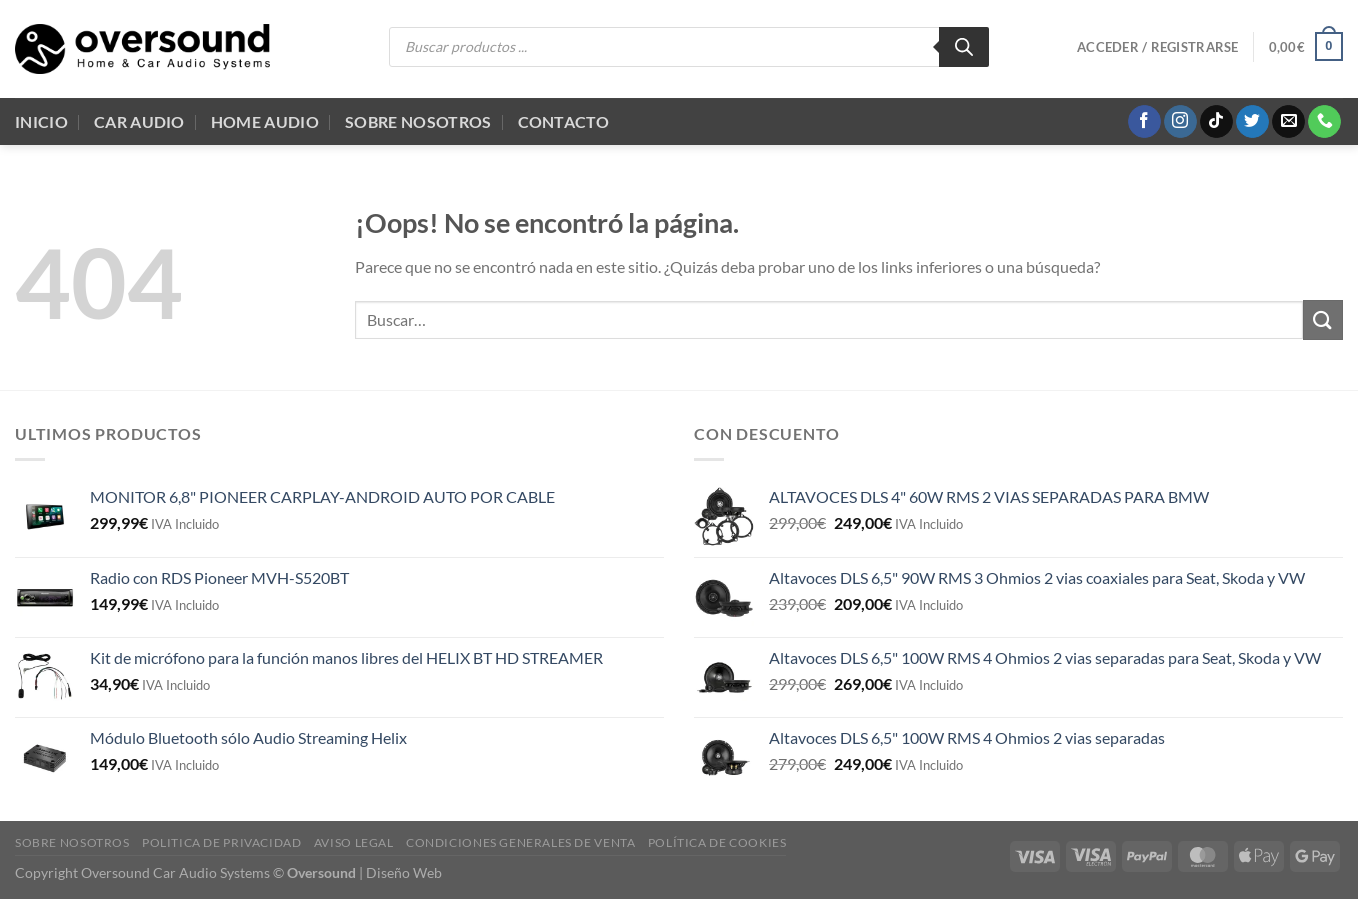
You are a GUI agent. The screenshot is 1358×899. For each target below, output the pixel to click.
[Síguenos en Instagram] (1180, 122)
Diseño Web (404, 872)
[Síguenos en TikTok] (1216, 122)
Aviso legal (354, 842)
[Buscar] (964, 47)
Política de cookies (717, 842)
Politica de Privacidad (221, 842)
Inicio (41, 121)
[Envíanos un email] (1288, 122)
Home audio (265, 121)
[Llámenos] (1324, 122)
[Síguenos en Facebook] (1144, 122)
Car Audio (139, 121)
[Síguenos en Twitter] (1252, 122)
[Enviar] (1323, 319)
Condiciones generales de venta (520, 842)
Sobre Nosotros (418, 121)
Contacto (564, 121)
